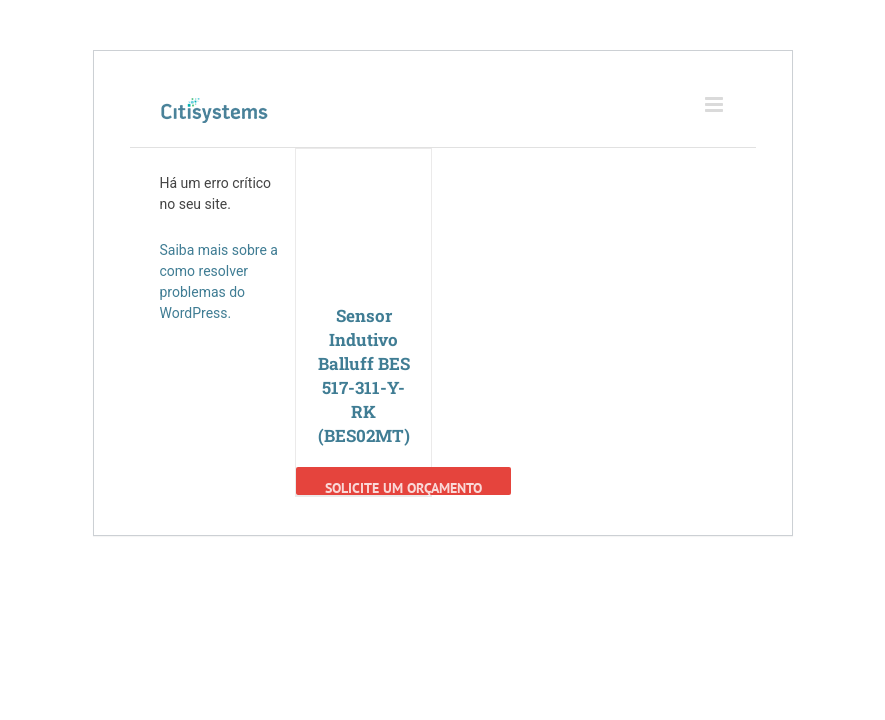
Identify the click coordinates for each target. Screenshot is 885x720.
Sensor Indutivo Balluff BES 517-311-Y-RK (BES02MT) (364, 375)
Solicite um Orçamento (403, 487)
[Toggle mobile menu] (715, 104)
